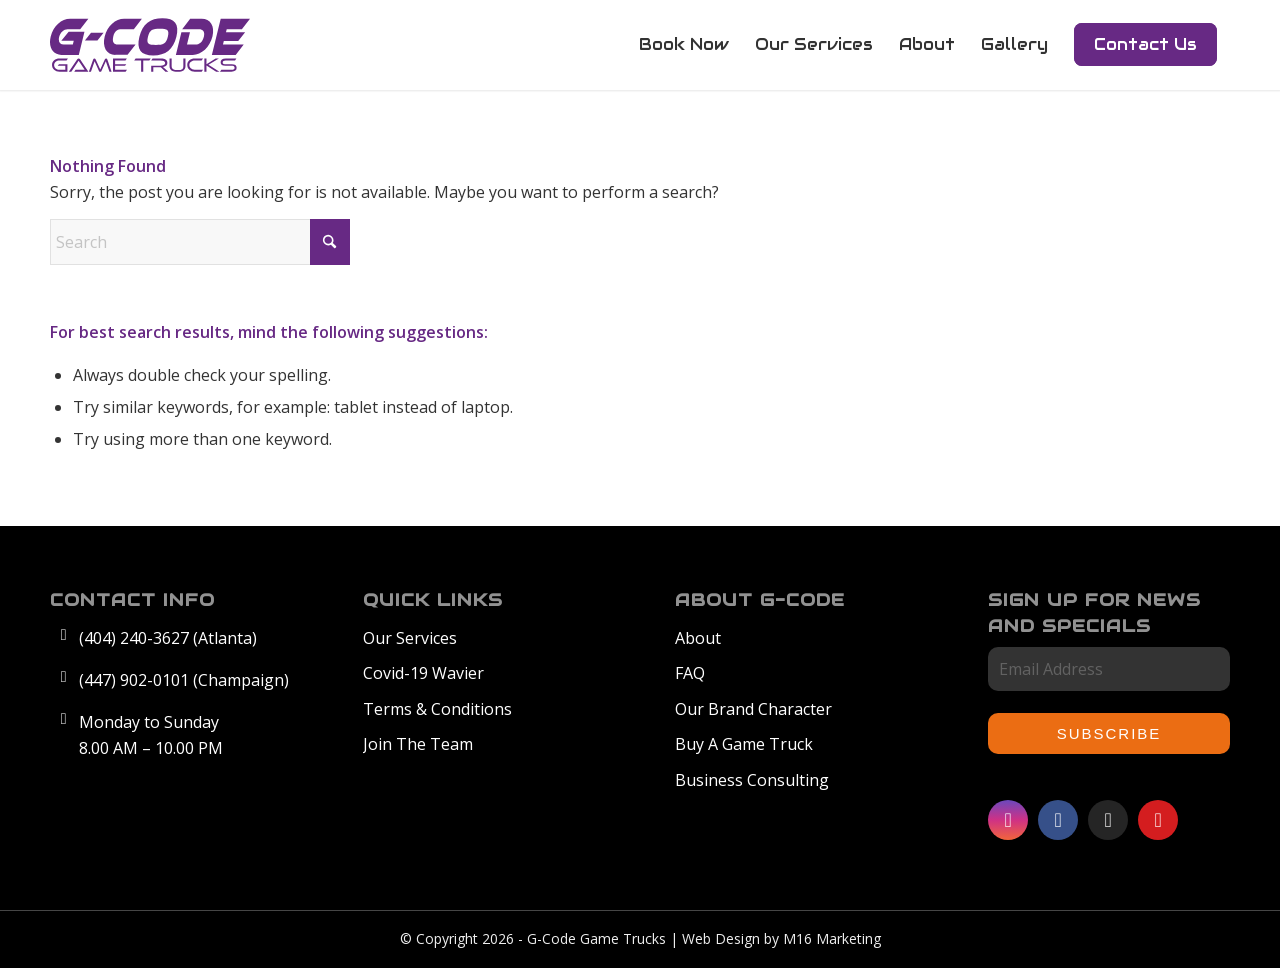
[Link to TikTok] (1108, 820)
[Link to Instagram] (1008, 820)
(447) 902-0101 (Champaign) (184, 680)
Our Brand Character (753, 709)
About (698, 638)
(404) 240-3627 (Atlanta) (168, 638)
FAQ (690, 673)
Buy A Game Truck (744, 744)
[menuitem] (684, 45)
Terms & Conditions (437, 709)
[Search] (200, 242)
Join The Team (418, 744)
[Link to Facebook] (1058, 820)
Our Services (410, 638)
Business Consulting (752, 780)
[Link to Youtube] (1158, 820)
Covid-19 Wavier (423, 673)
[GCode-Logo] (150, 45)
